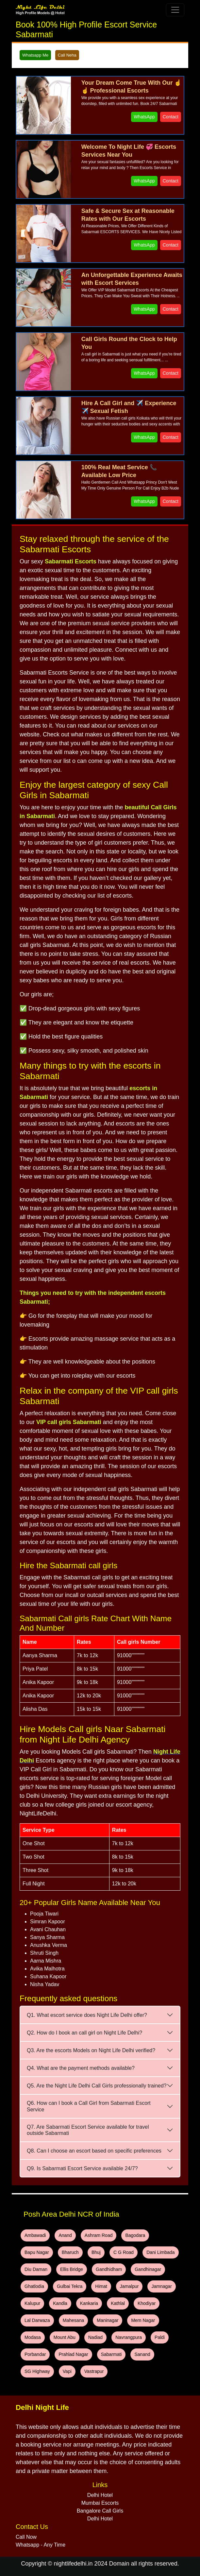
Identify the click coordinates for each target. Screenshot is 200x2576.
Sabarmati (111, 2354)
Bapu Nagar (37, 2252)
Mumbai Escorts (100, 2503)
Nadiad (95, 2337)
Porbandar (35, 2354)
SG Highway (37, 2371)
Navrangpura (128, 2337)
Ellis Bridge (71, 2269)
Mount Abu (64, 2337)
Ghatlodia (34, 2286)
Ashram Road (99, 2235)
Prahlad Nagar (73, 2354)
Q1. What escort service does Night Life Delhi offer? (87, 2015)
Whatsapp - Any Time (40, 2545)
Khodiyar (147, 2303)
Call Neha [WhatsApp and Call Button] (67, 55)
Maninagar (107, 2320)
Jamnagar (161, 2286)
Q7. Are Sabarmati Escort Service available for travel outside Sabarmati (88, 2130)
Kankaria (89, 2303)
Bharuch (70, 2252)
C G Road (123, 2252)
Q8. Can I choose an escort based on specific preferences (94, 2151)
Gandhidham (109, 2269)
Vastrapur (94, 2371)
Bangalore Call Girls (100, 2511)
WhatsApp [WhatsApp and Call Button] (144, 116)
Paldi (160, 2337)
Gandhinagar (148, 2269)
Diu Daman (36, 2269)
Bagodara (135, 2235)
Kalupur (32, 2303)
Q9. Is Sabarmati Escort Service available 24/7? (82, 2168)
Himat (101, 2286)
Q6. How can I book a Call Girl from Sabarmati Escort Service (89, 2106)
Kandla (60, 2303)
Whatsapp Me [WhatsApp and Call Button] (35, 55)
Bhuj (96, 2252)
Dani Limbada (160, 2252)
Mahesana (73, 2320)
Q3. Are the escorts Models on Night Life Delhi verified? (91, 2050)
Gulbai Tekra (69, 2286)
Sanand (142, 2354)
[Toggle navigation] (175, 9)
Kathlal (118, 2303)
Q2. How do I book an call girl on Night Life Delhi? (84, 2032)
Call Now (26, 2537)
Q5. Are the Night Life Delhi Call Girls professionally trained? (97, 2085)
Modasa (33, 2337)
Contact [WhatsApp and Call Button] (170, 116)
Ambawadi (35, 2235)
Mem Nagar (143, 2320)
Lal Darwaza (37, 2320)
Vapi (67, 2371)
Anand (65, 2235)
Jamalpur (129, 2286)
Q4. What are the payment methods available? (81, 2068)
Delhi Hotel (100, 2495)
